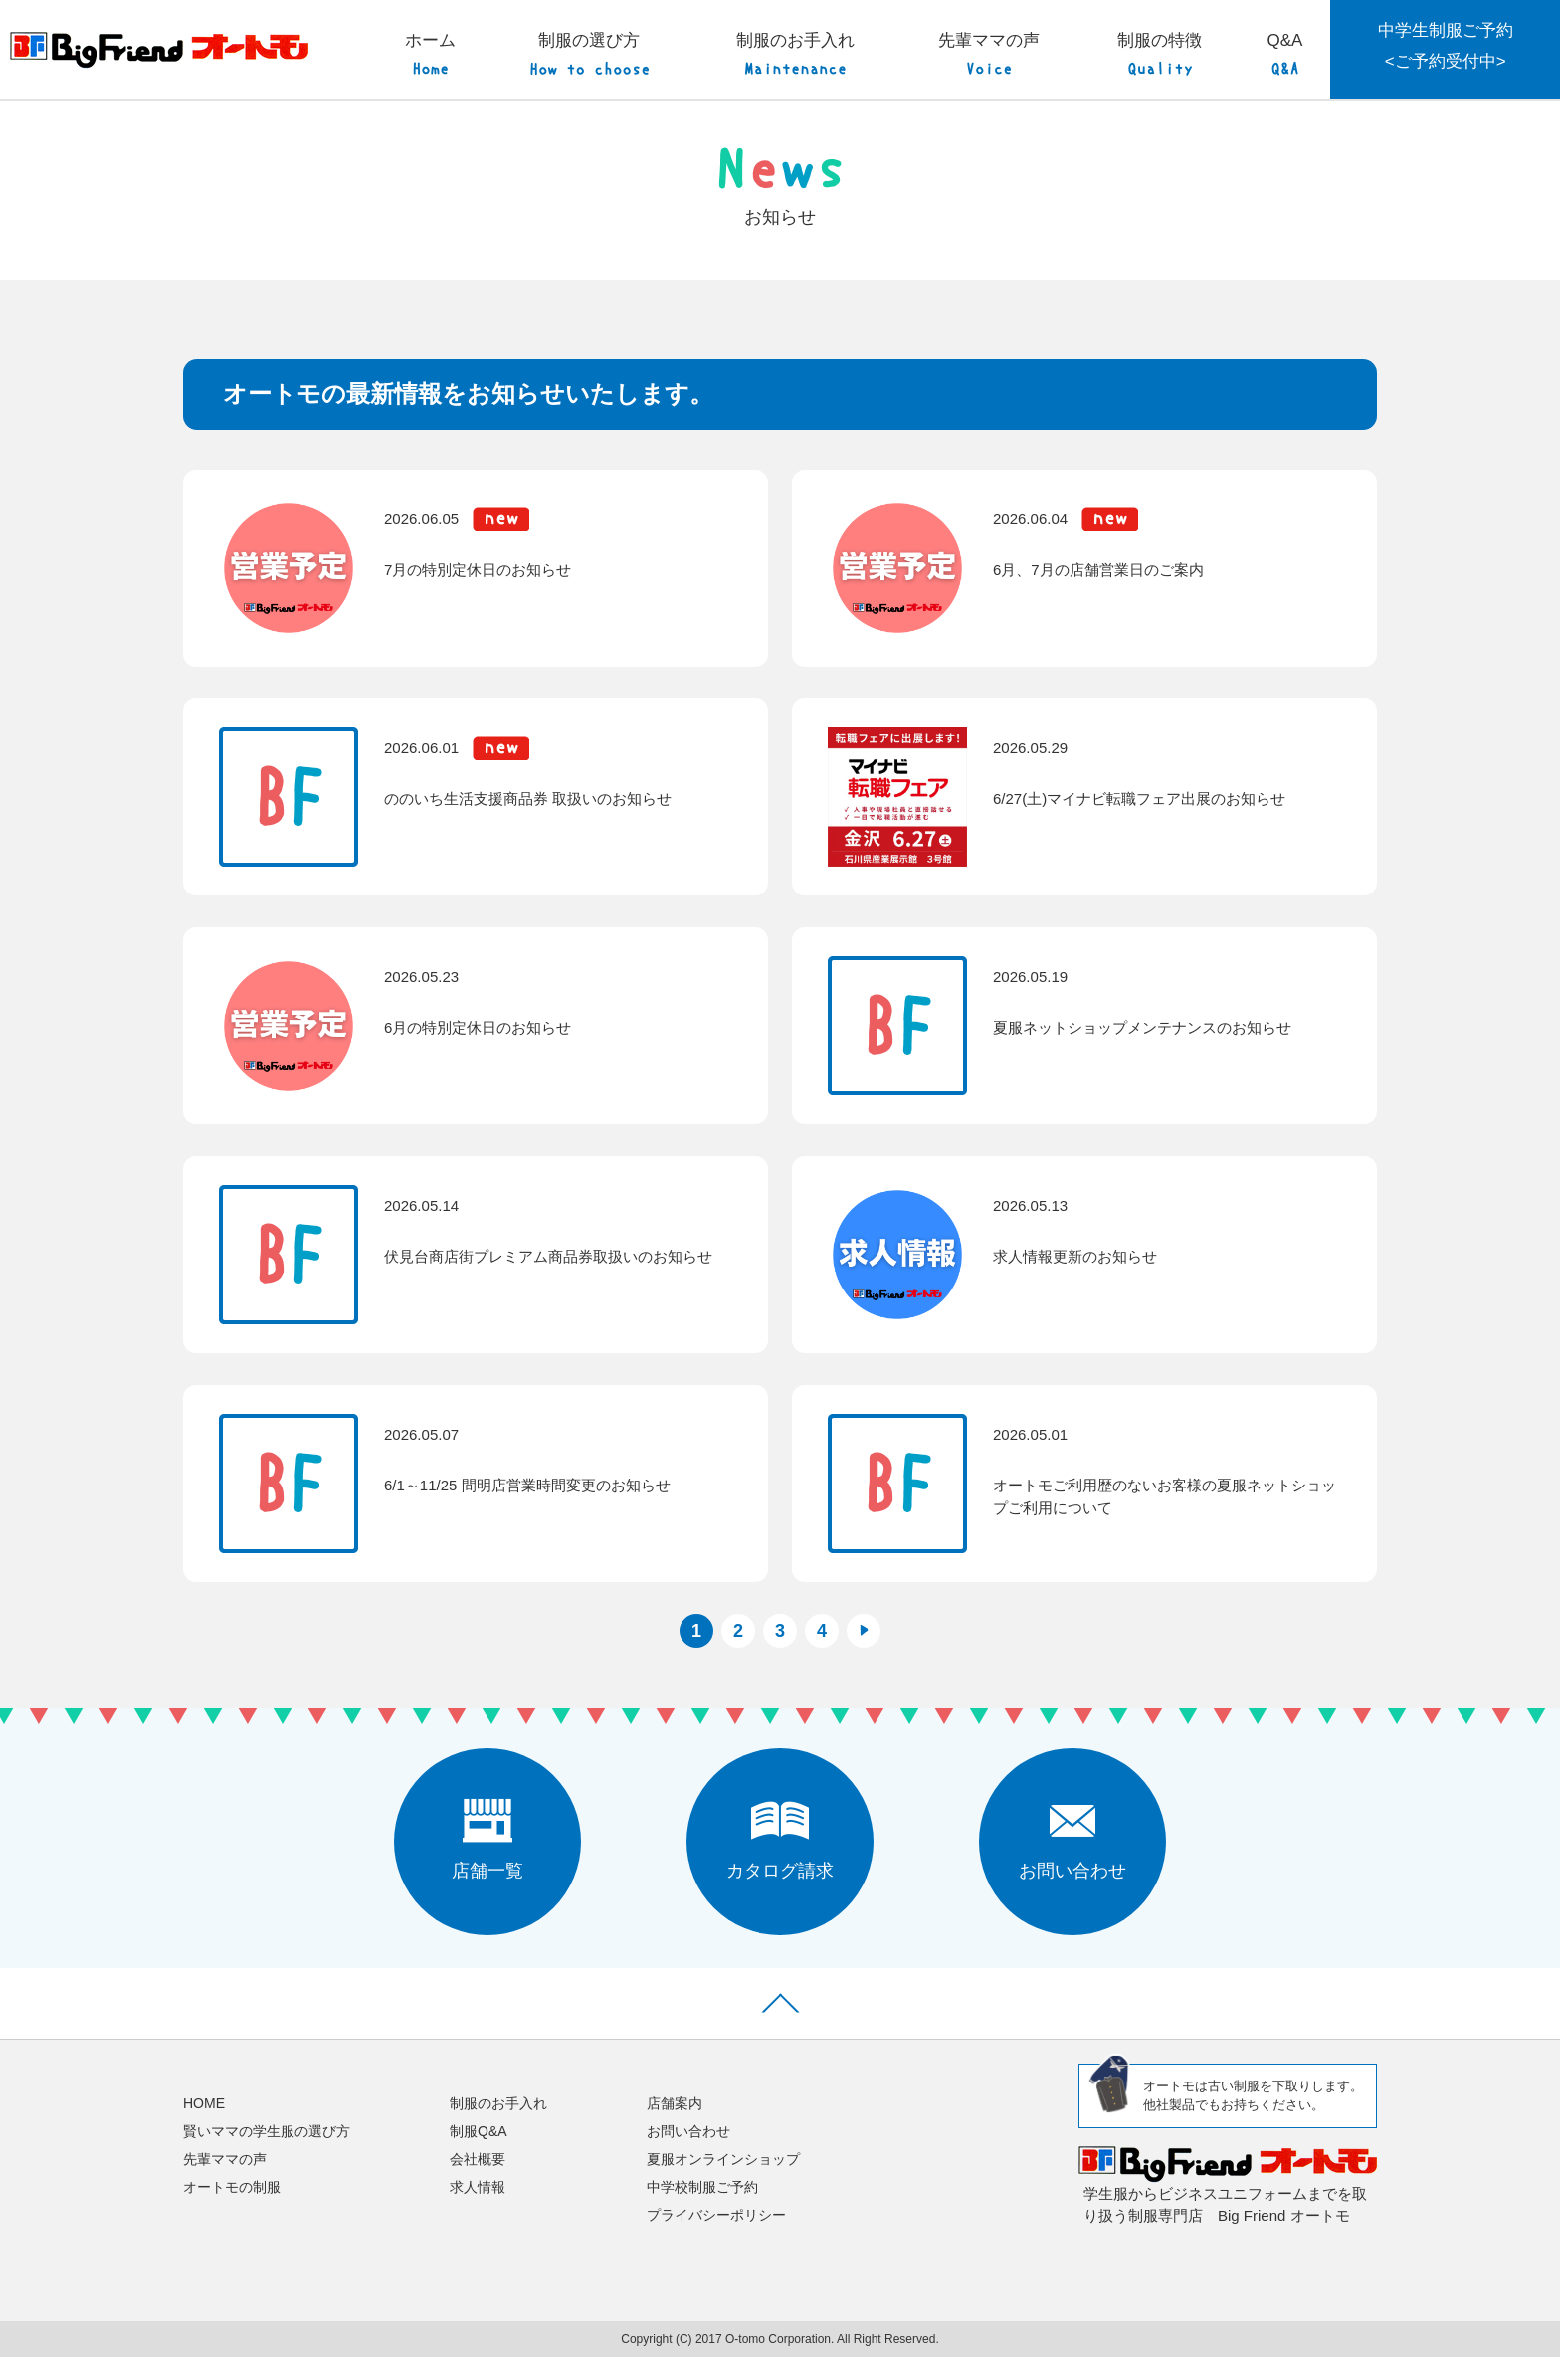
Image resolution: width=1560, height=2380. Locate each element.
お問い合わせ (688, 2154)
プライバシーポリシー (716, 2239)
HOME (204, 2126)
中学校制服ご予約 (702, 2211)
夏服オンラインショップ (723, 2183)
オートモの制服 (232, 2211)
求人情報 (477, 2211)
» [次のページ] (864, 1654)
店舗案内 (674, 2126)
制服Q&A (478, 2154)
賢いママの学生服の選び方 (266, 2154)
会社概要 (477, 2183)
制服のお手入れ (498, 2126)
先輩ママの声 (225, 2183)
